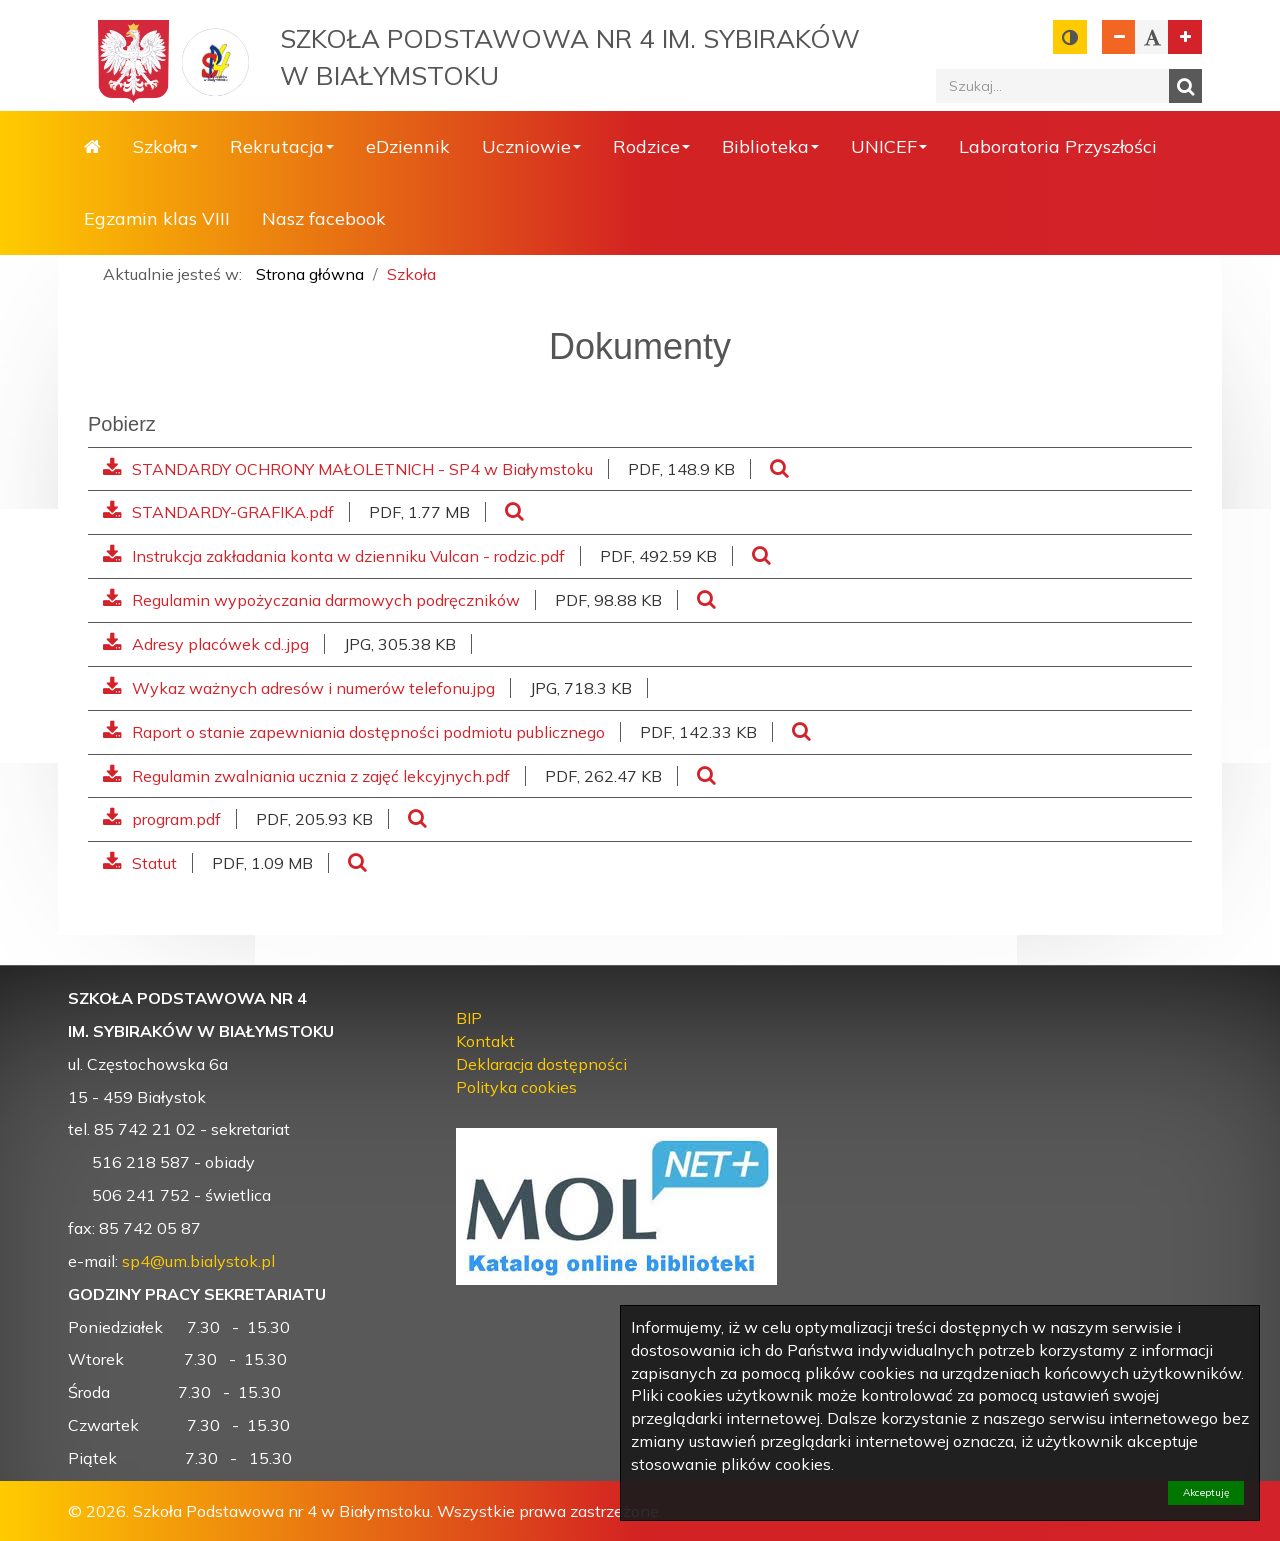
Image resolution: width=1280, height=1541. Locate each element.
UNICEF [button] (889, 146)
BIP (469, 1018)
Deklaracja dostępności (541, 1064)
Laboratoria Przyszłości (1058, 146)
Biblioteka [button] (770, 146)
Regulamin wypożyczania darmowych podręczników (311, 600)
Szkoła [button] (165, 146)
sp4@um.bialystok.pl (198, 1261)
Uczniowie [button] (531, 146)
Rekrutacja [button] (282, 146)
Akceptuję (1206, 1492)
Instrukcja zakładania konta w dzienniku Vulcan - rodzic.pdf (334, 556)
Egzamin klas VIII (157, 218)
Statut (140, 863)
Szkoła (411, 274)
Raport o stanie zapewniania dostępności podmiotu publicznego (354, 732)
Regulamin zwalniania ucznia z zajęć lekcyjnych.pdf (306, 776)
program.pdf (162, 819)
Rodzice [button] (651, 146)
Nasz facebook (324, 218)
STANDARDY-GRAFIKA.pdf (218, 512)
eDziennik (408, 146)
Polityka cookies (516, 1087)
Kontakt (485, 1041)
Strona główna (92, 147)
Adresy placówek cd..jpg (206, 644)
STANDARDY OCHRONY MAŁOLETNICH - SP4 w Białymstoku (348, 469)
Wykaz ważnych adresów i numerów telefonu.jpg (299, 688)
